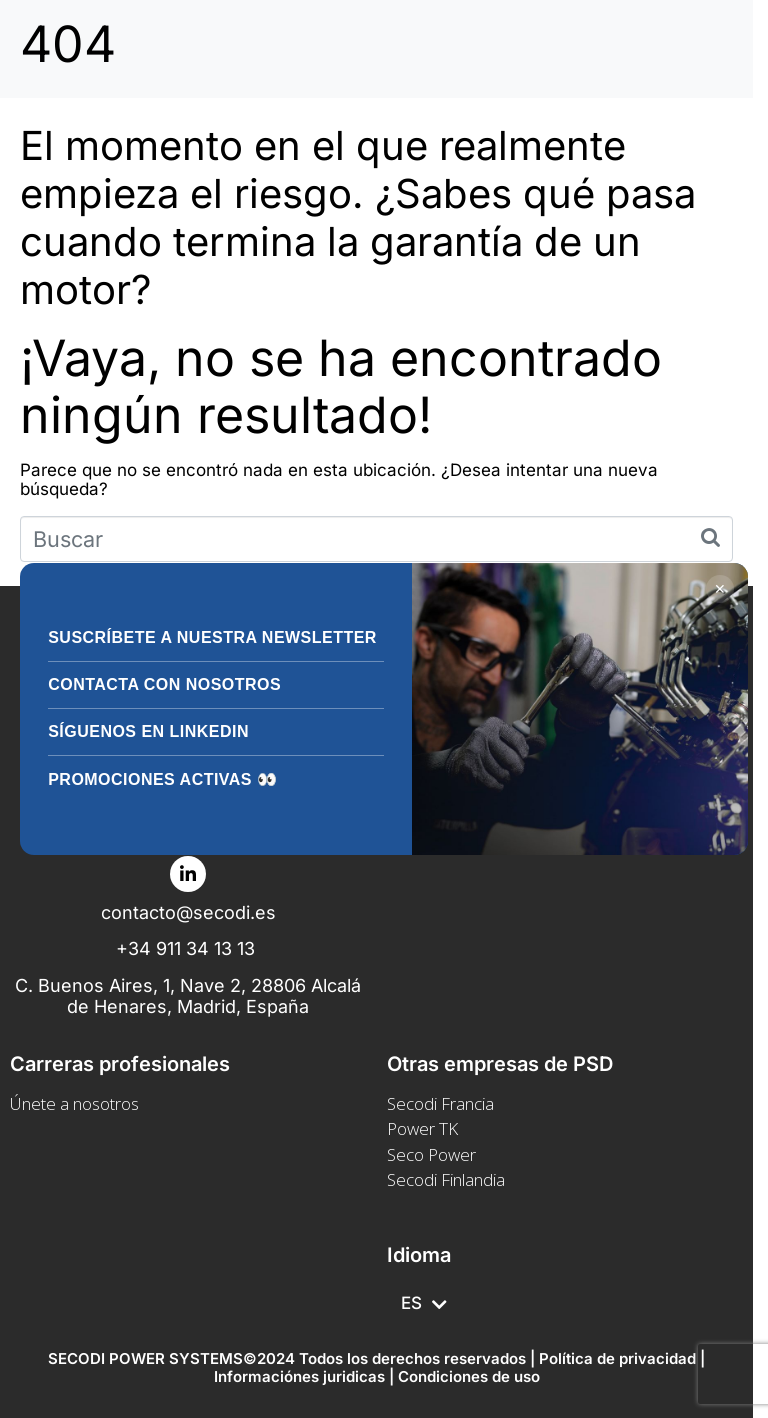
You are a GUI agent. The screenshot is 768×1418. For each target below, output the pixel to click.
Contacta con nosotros (164, 684)
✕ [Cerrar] (720, 589)
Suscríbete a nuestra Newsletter (212, 637)
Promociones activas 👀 (162, 779)
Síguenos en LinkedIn (148, 731)
